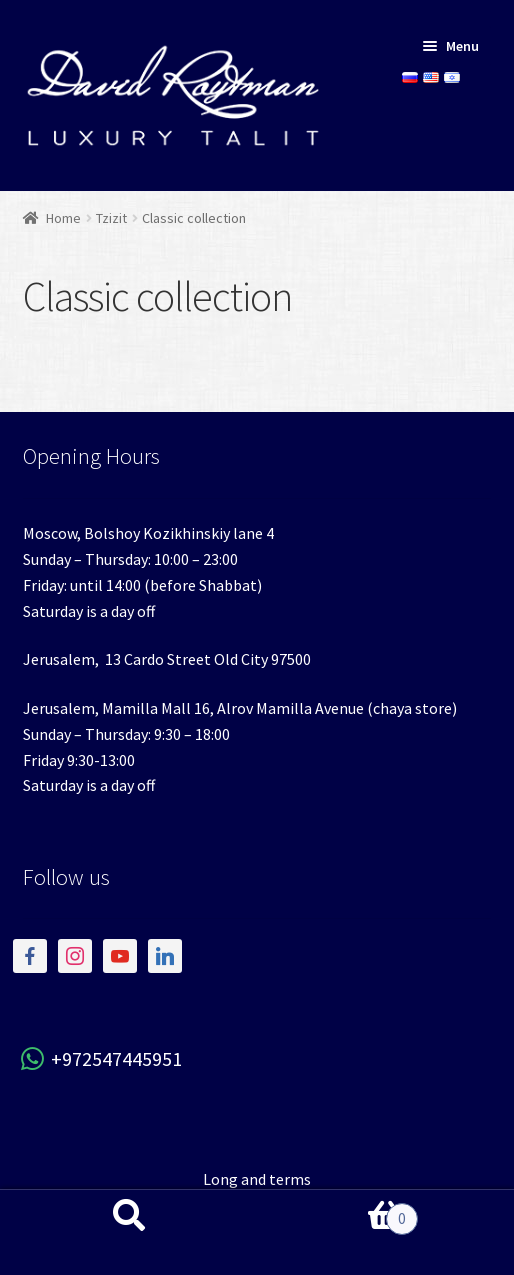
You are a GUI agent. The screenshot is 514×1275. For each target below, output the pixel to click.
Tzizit (111, 218)
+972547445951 (102, 1058)
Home (63, 218)
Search (128, 1232)
